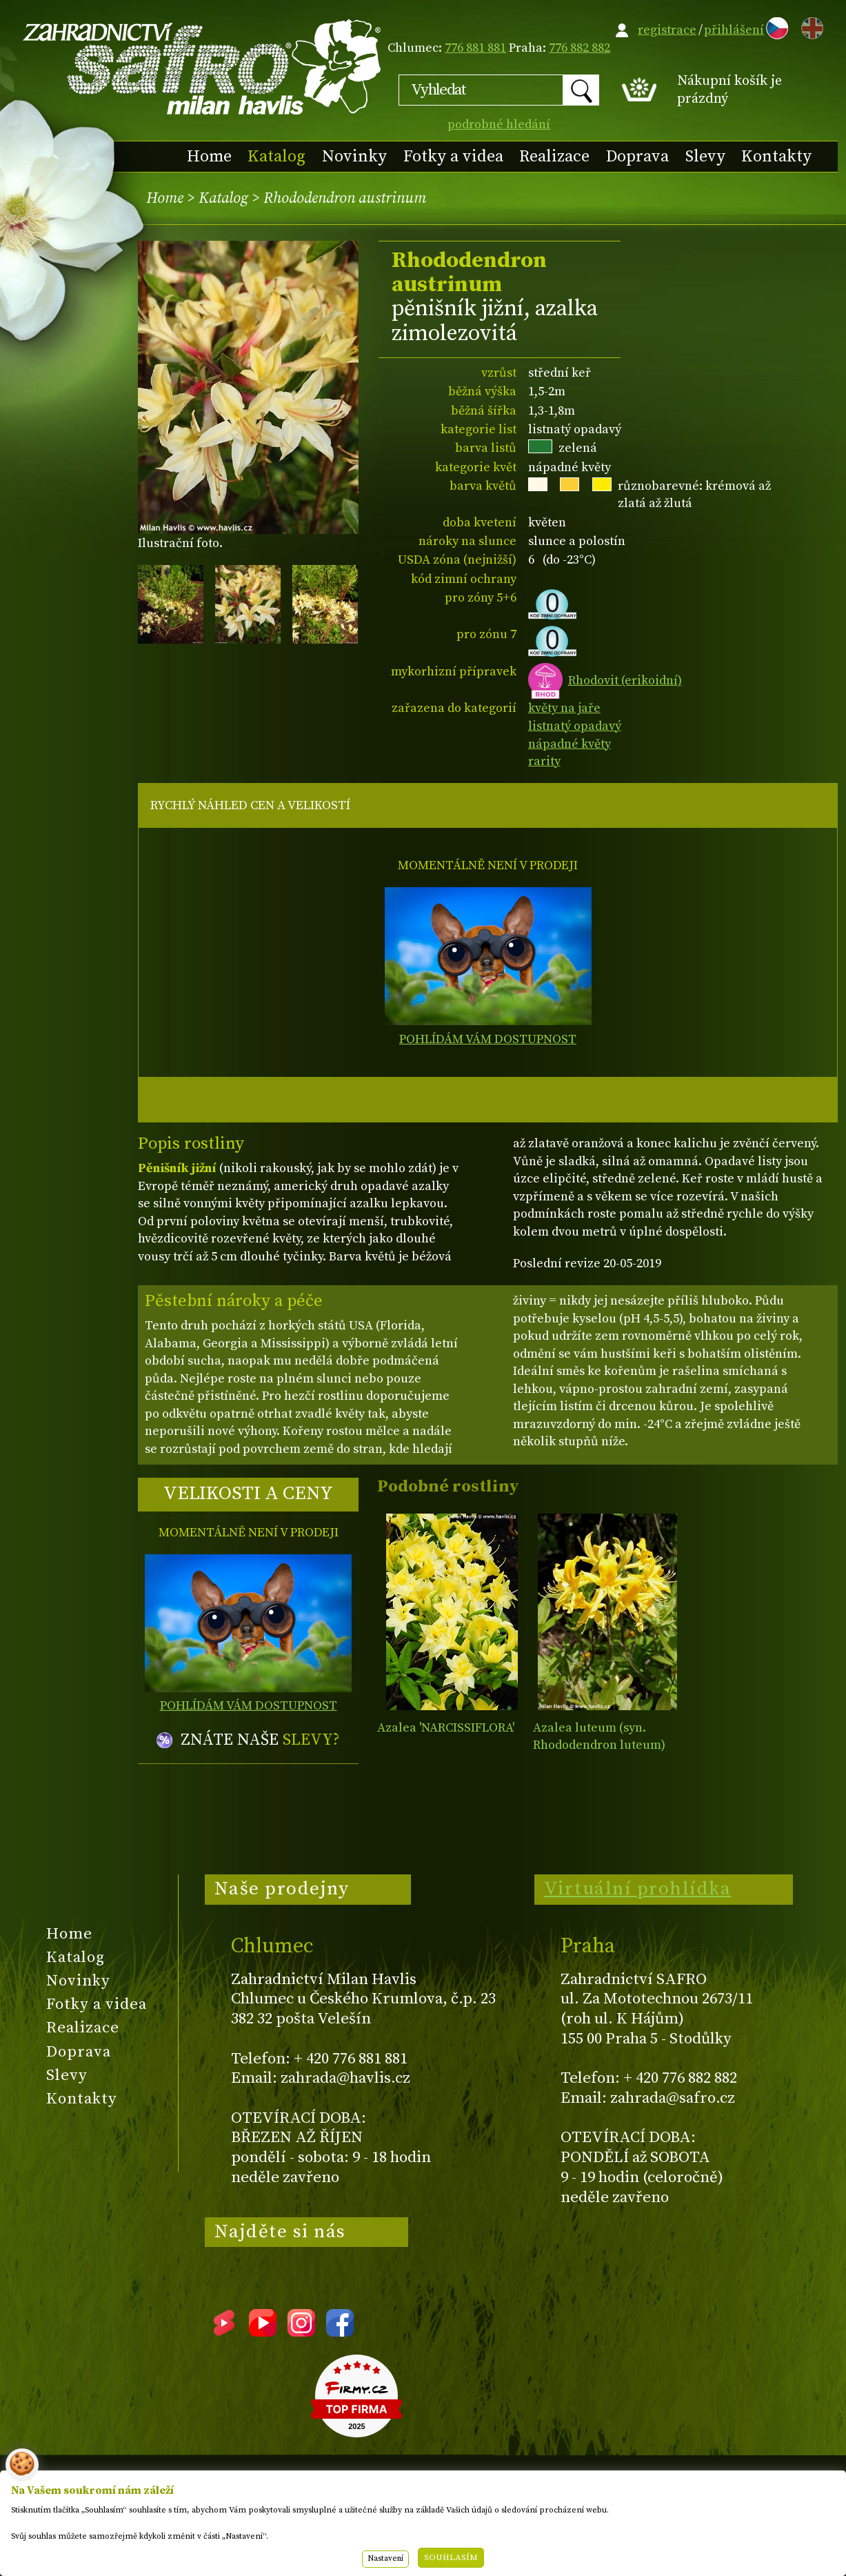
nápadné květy (569, 744)
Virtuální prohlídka (638, 1889)
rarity (544, 761)
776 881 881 (475, 48)
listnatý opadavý (574, 726)
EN (809, 26)
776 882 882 (579, 48)
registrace (667, 30)
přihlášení (734, 30)
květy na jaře (564, 708)
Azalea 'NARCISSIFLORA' (445, 1728)
